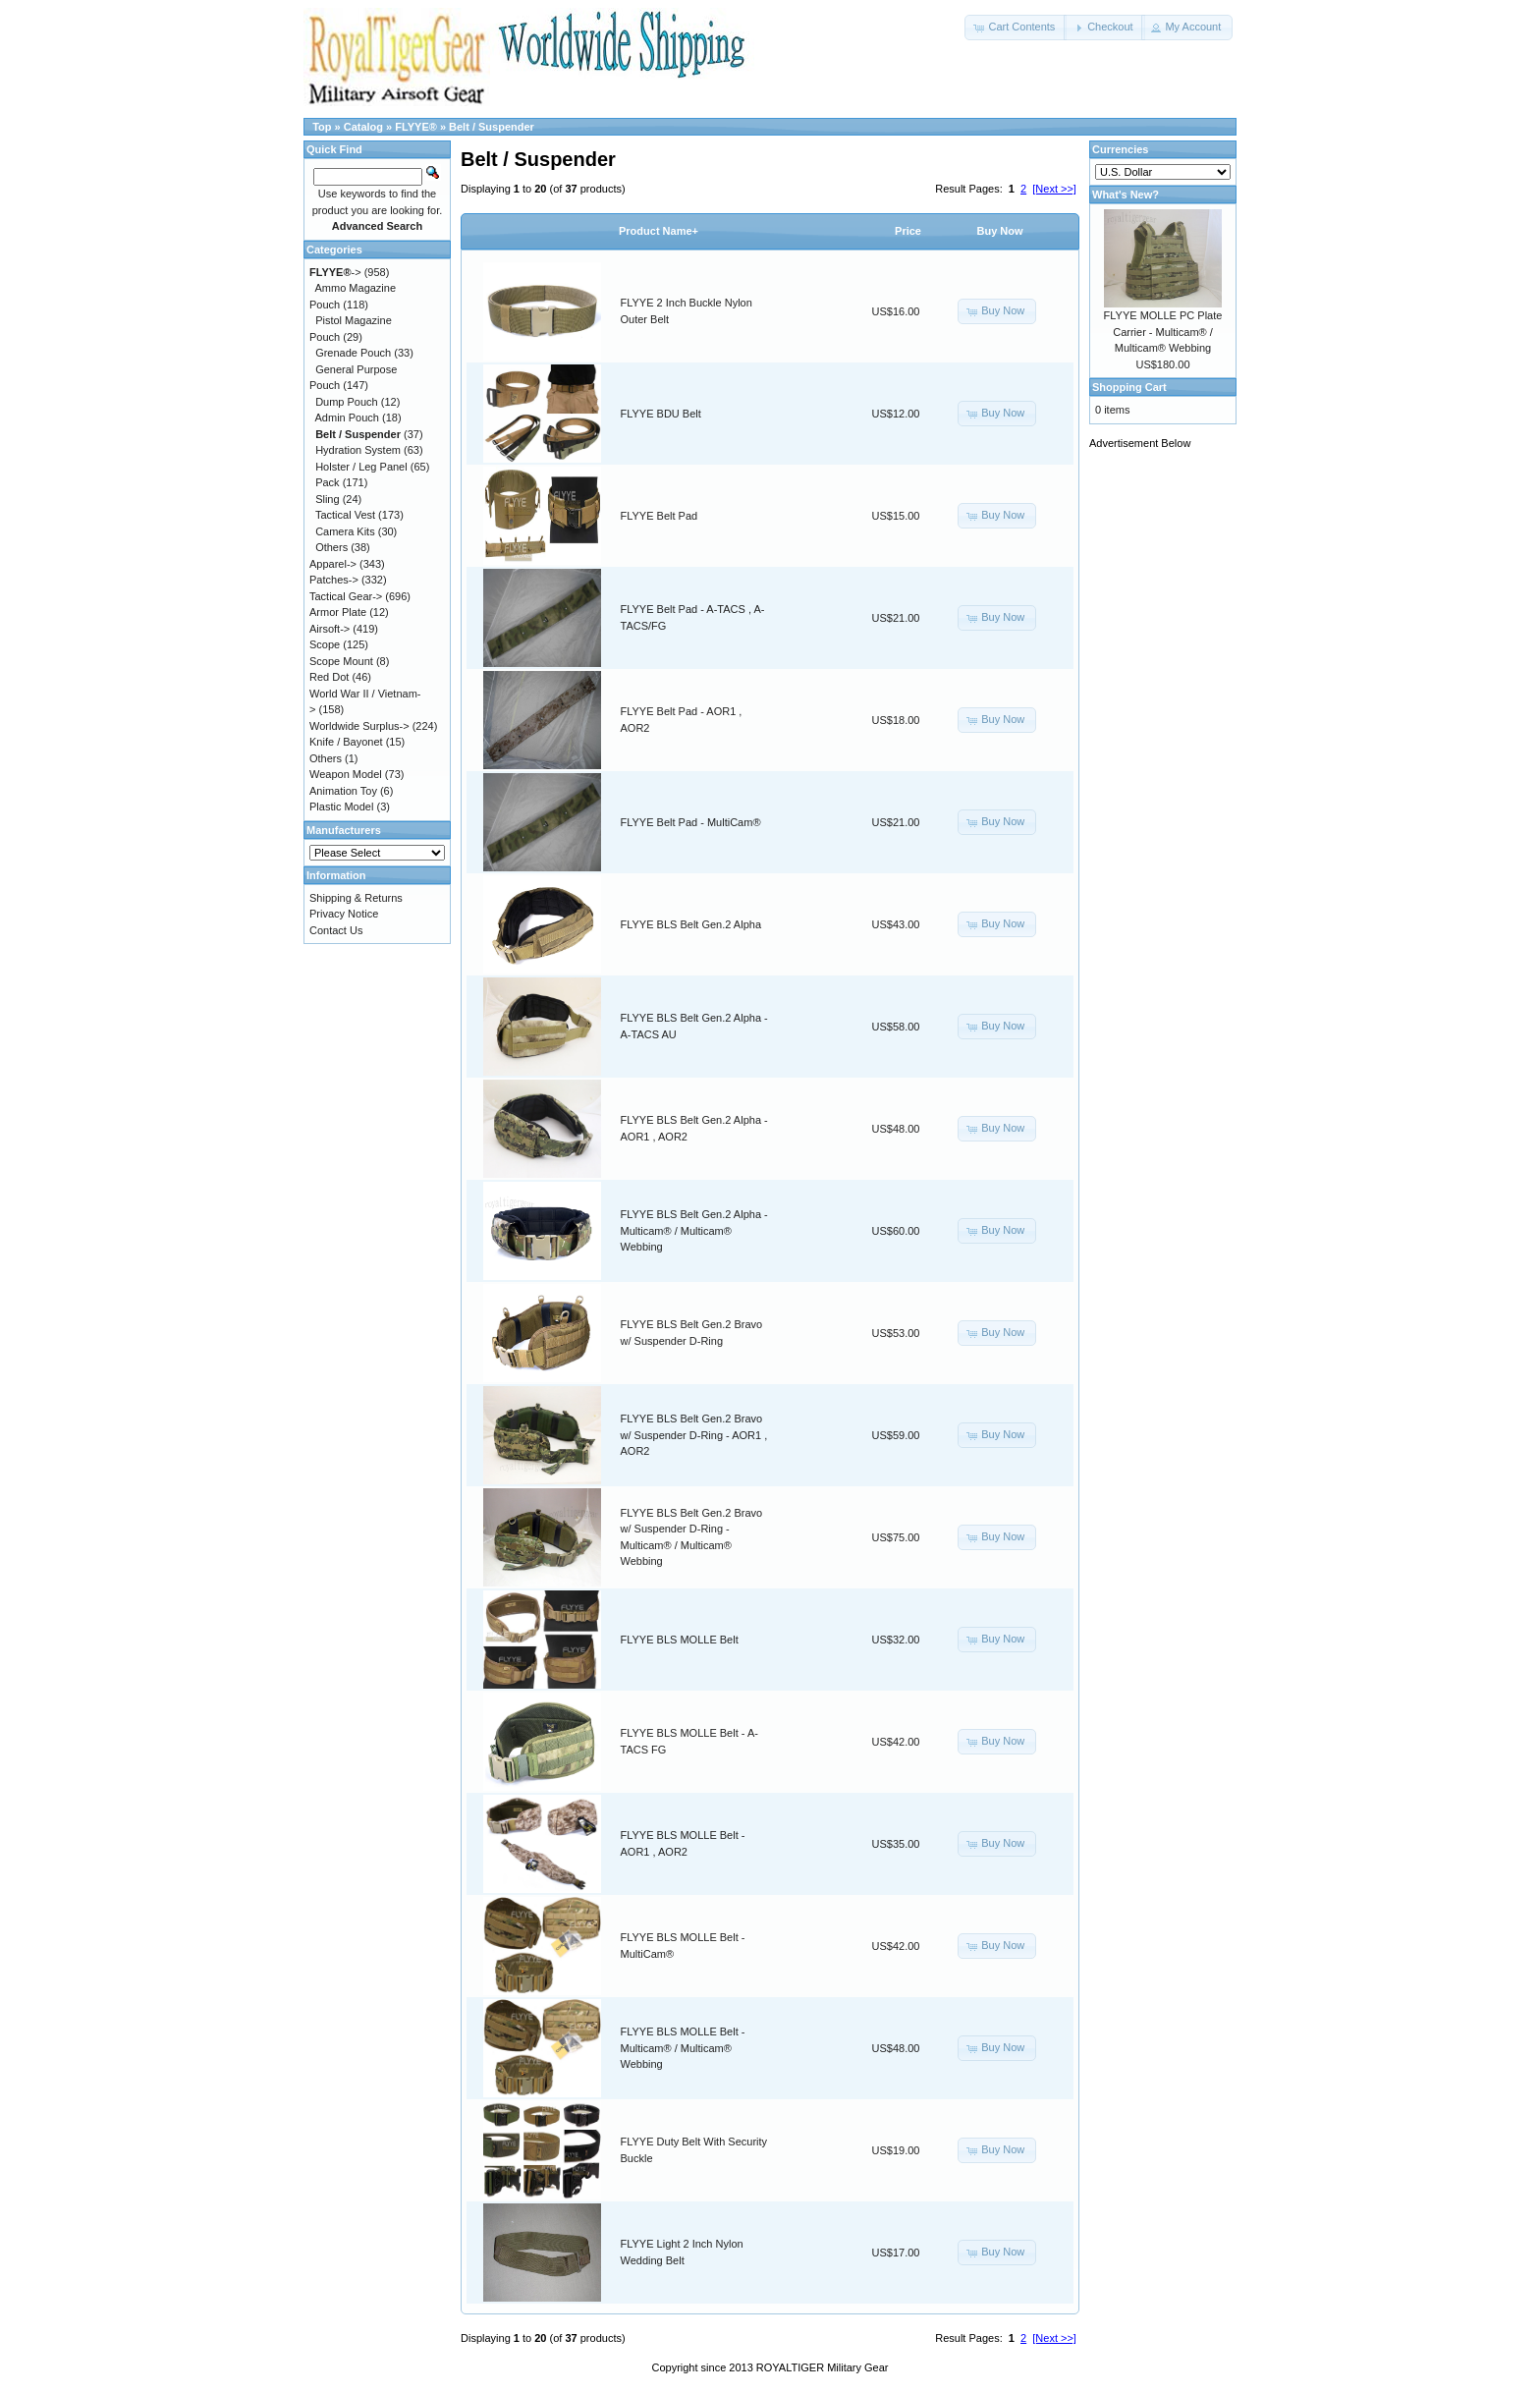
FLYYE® (416, 127)
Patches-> (333, 579)
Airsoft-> (329, 629)
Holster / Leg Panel (361, 467)
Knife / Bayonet (346, 742)
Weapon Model (345, 774)
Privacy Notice (343, 913)
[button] (1015, 27)
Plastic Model (341, 806)
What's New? (1125, 194)
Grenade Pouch (353, 353)
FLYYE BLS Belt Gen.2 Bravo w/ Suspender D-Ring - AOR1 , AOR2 (694, 1435)
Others (331, 547)
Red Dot (329, 677)
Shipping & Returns (356, 898)
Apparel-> (333, 564)
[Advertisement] (1167, 756)
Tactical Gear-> (345, 596)
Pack (327, 482)
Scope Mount (341, 661)
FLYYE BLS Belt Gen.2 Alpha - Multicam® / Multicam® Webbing (694, 1230)
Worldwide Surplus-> (359, 726)
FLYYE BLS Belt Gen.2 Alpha (691, 924)
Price (908, 231)
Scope (324, 644)
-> (335, 272)
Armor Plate (337, 612)
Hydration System (358, 450)
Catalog (363, 127)
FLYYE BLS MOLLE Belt (680, 1639)
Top (321, 127)
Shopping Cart (1129, 387)
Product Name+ (658, 231)
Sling (327, 499)
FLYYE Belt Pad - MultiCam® (691, 822)
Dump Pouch (346, 402)
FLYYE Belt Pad (659, 516)
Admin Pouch (347, 417)
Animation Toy (343, 791)
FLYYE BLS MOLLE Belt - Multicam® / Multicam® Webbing (683, 2048)
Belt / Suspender (491, 127)
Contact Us (335, 930)
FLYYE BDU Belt (661, 413)
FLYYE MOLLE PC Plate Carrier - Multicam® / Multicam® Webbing (1163, 331)
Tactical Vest (345, 515)
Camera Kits (345, 531)
